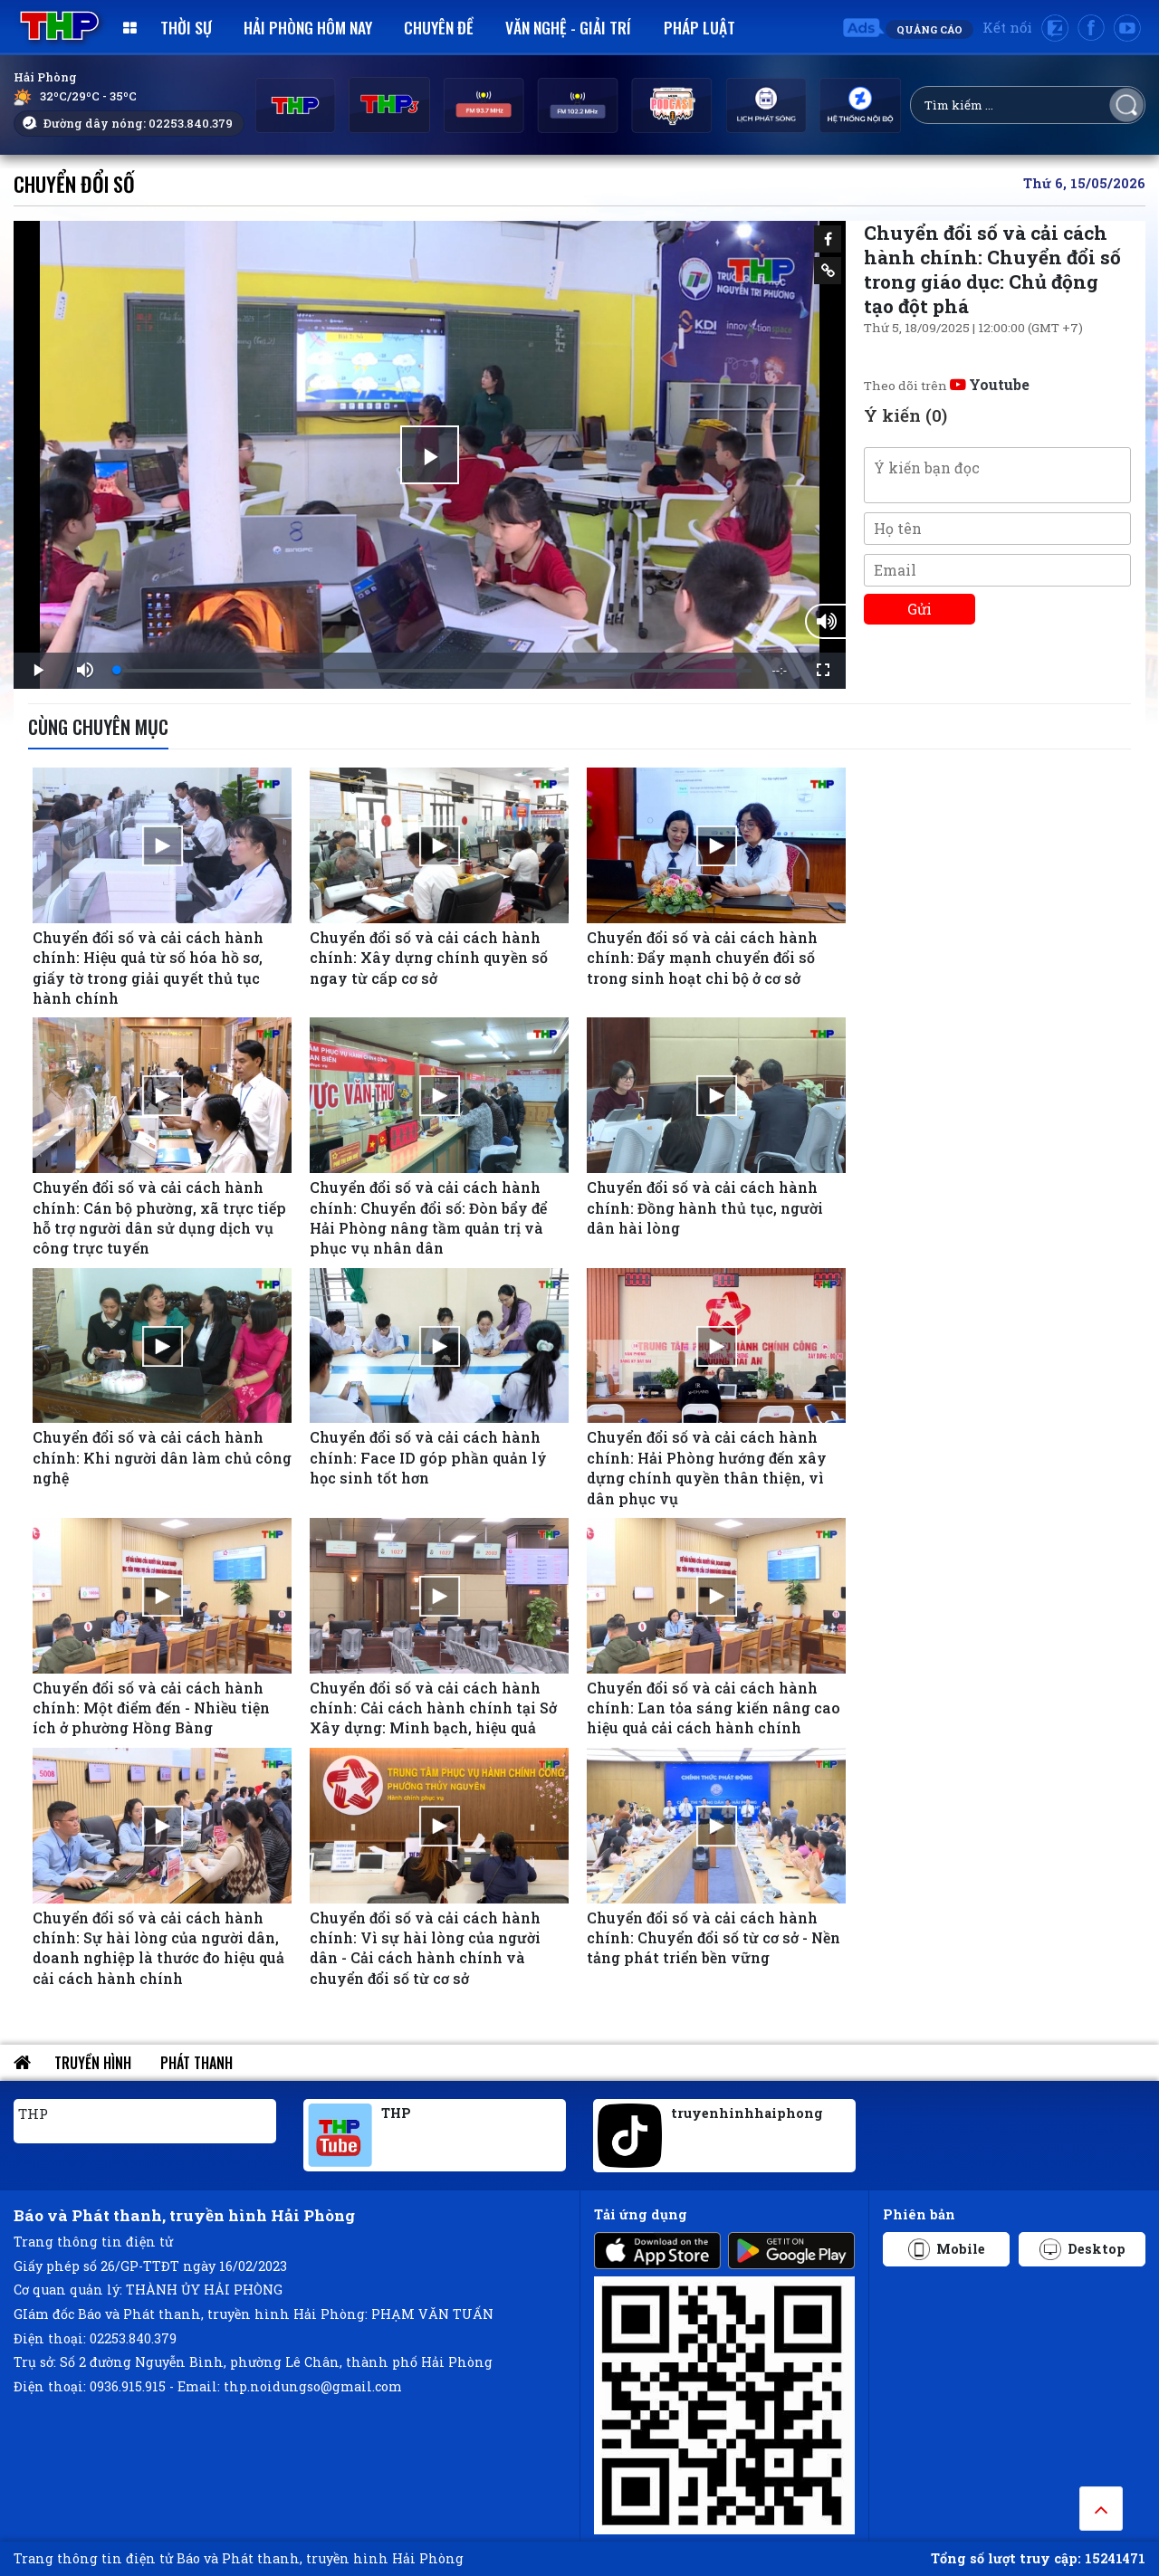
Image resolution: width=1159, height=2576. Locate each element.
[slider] (434, 671)
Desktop (1082, 2249)
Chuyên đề (439, 27)
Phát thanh (196, 2063)
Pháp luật (699, 27)
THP (33, 2113)
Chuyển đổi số (74, 183)
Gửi (919, 608)
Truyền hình (92, 2063)
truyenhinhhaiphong (747, 2113)
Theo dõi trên (947, 385)
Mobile (946, 2249)
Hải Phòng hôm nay (308, 27)
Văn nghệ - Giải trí (568, 27)
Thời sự (186, 27)
